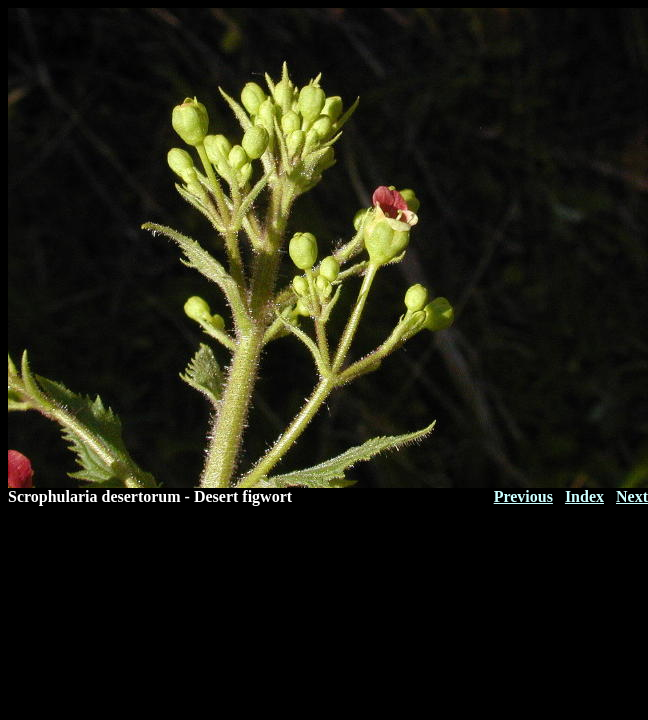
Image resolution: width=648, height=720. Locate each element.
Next (632, 496)
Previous (523, 496)
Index (584, 496)
